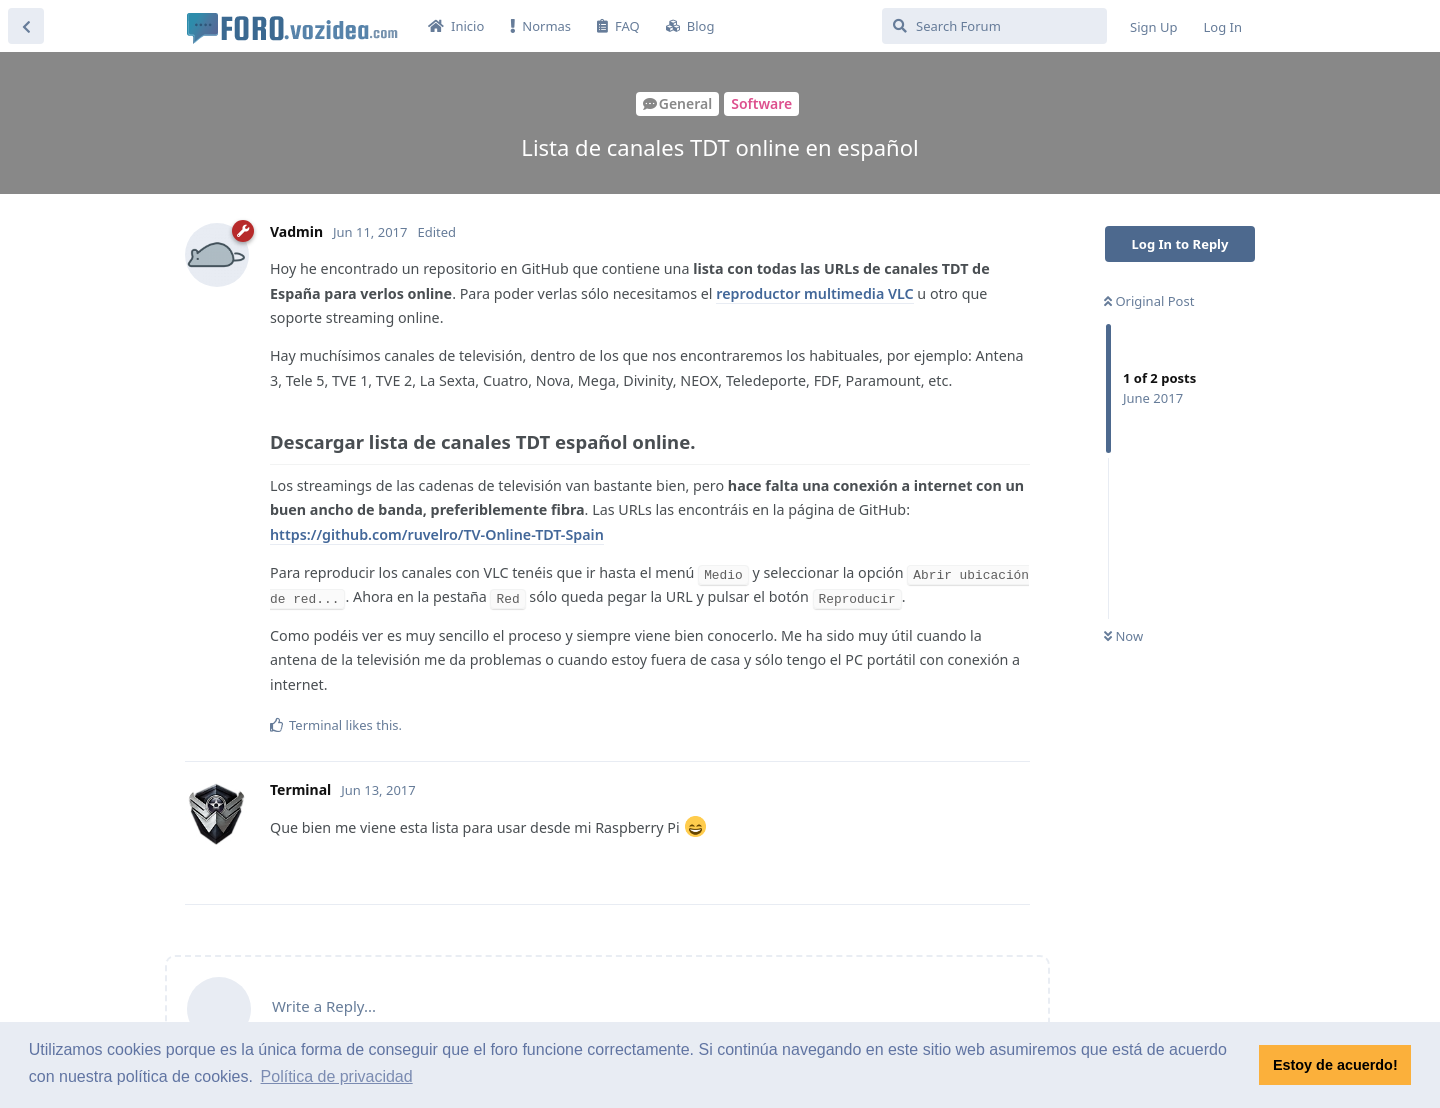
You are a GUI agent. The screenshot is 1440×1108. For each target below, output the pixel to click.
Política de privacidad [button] (337, 1076)
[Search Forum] (994, 26)
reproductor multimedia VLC (814, 293)
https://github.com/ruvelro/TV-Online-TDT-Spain (437, 534)
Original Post (1149, 301)
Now (1123, 636)
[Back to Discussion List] (26, 26)
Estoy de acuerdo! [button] (1335, 1065)
